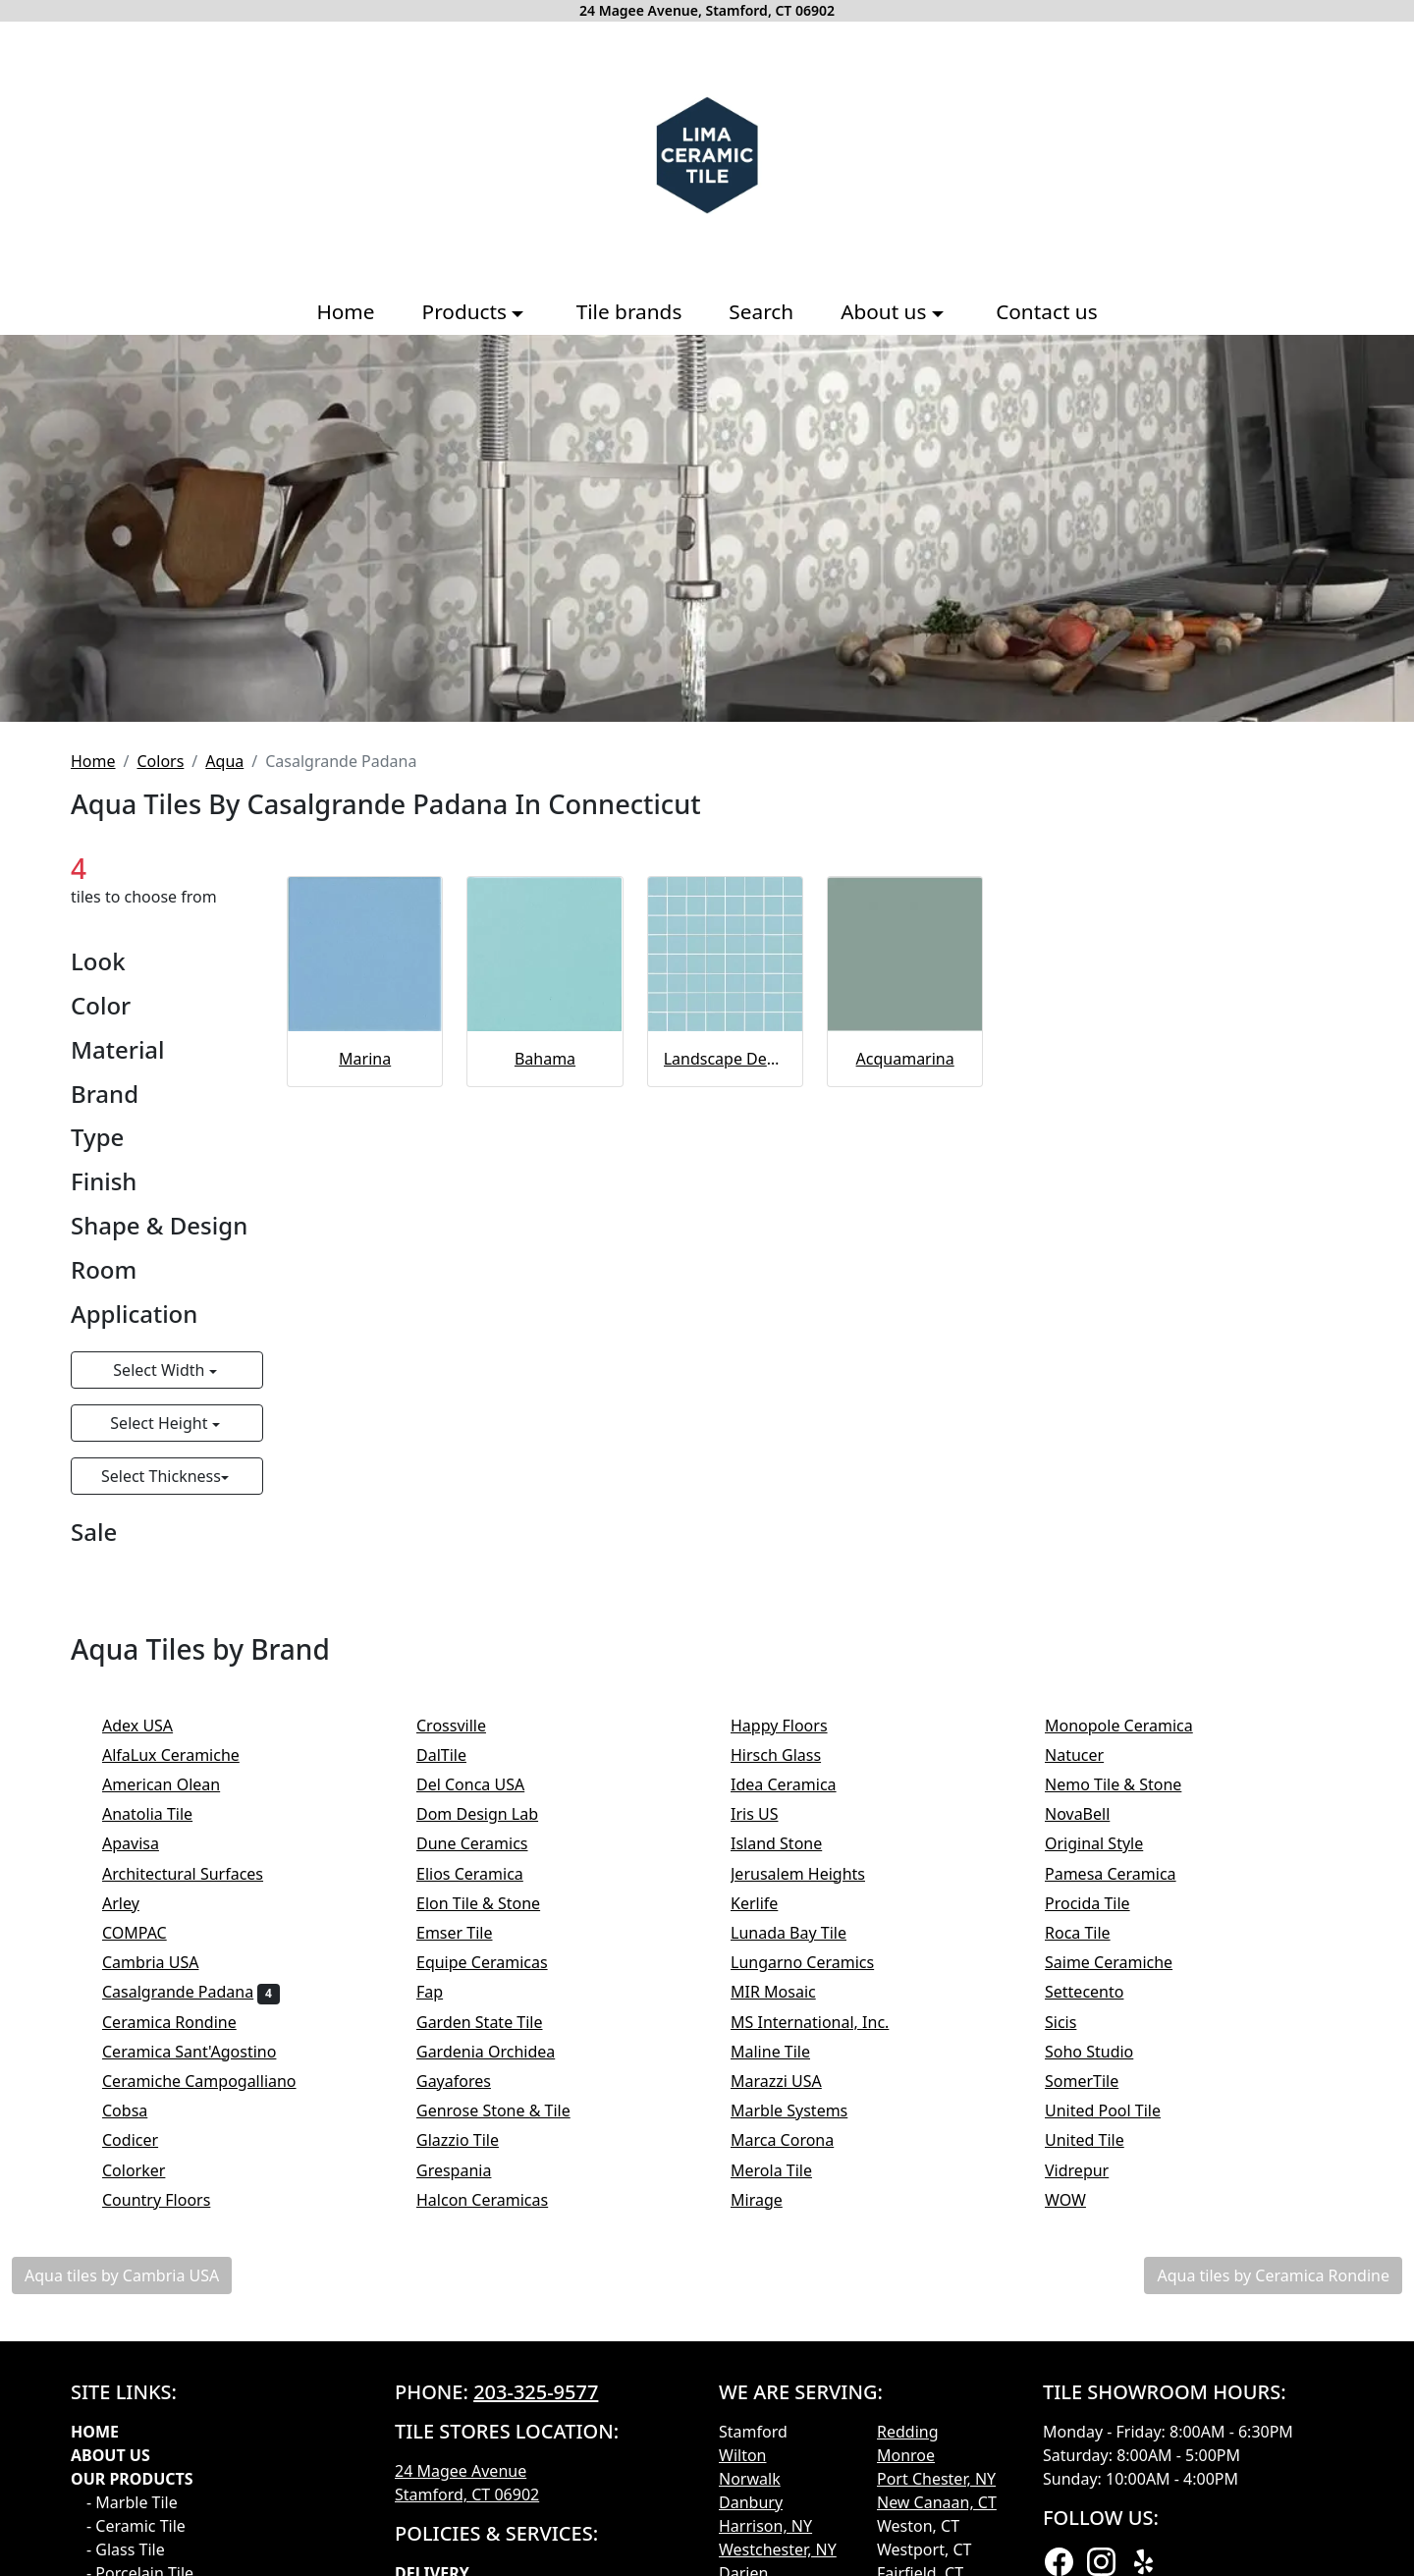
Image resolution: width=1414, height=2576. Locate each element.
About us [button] (886, 311)
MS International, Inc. (823, 2022)
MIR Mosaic (789, 1991)
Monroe (906, 2455)
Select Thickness (161, 1476)
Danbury (751, 2502)
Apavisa (143, 1843)
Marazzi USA (789, 2081)
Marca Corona (795, 2140)
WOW (1081, 2200)
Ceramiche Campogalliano (212, 2081)
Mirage (769, 2200)
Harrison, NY (765, 2526)
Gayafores (466, 2081)
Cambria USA (163, 1962)
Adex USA (150, 1725)
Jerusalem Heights (811, 1874)
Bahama (545, 1058)
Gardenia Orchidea (498, 2051)
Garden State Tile (495, 2022)
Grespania (466, 2170)
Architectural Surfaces (196, 1874)
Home (345, 311)
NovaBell (1090, 1814)
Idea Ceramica (796, 1784)
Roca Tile (1090, 1933)
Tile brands (629, 311)
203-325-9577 (535, 2392)
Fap (442, 1991)
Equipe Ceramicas (498, 1962)
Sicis (1077, 2022)
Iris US (771, 1814)
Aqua (224, 761)
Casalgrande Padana (191, 1991)
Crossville (467, 1725)
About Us (110, 2455)
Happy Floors (792, 1725)
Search (761, 311)
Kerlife (767, 1903)
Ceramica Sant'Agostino (202, 2051)
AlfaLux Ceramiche (183, 1755)
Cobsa (138, 2110)
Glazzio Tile (473, 2140)
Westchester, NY (778, 2549)
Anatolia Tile (163, 1814)
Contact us (1046, 311)
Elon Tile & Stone (491, 1903)
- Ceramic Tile (136, 2526)
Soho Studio (1106, 2051)
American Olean (174, 1784)
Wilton (742, 2455)
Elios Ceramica (482, 1874)
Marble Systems (802, 2110)
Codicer (143, 2140)
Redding (908, 2431)
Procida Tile (1100, 1903)
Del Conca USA (483, 1784)
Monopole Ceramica (1132, 1725)
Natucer (1090, 1755)
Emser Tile (470, 1933)
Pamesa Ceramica (1127, 1874)
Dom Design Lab (490, 1814)
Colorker (146, 2170)
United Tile (1097, 2140)
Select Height (160, 1423)
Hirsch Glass (789, 1755)
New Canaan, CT (937, 2502)
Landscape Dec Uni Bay (725, 1058)
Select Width (160, 1370)
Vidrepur (1093, 2170)
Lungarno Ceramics (815, 1962)
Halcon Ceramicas (495, 2200)
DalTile (457, 1755)
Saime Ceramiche (1122, 1962)
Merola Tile (784, 2170)
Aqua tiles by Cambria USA (122, 2275)
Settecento (1097, 1991)
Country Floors (169, 2200)
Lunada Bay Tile (805, 1933)
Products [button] (467, 311)
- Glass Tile (125, 2549)
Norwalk (750, 2479)
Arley (133, 1903)
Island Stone (793, 1843)
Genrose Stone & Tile (509, 2110)
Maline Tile (783, 2051)
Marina (365, 1058)
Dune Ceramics (485, 1843)
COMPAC (147, 1933)
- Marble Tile (132, 2502)
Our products (132, 2479)
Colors (160, 761)
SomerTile (1098, 2081)
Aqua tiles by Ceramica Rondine (1273, 2275)
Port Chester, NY (936, 2479)
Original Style (1110, 1843)
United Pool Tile (1116, 2110)
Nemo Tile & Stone (1133, 1784)
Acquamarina (905, 1058)
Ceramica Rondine (182, 2022)
